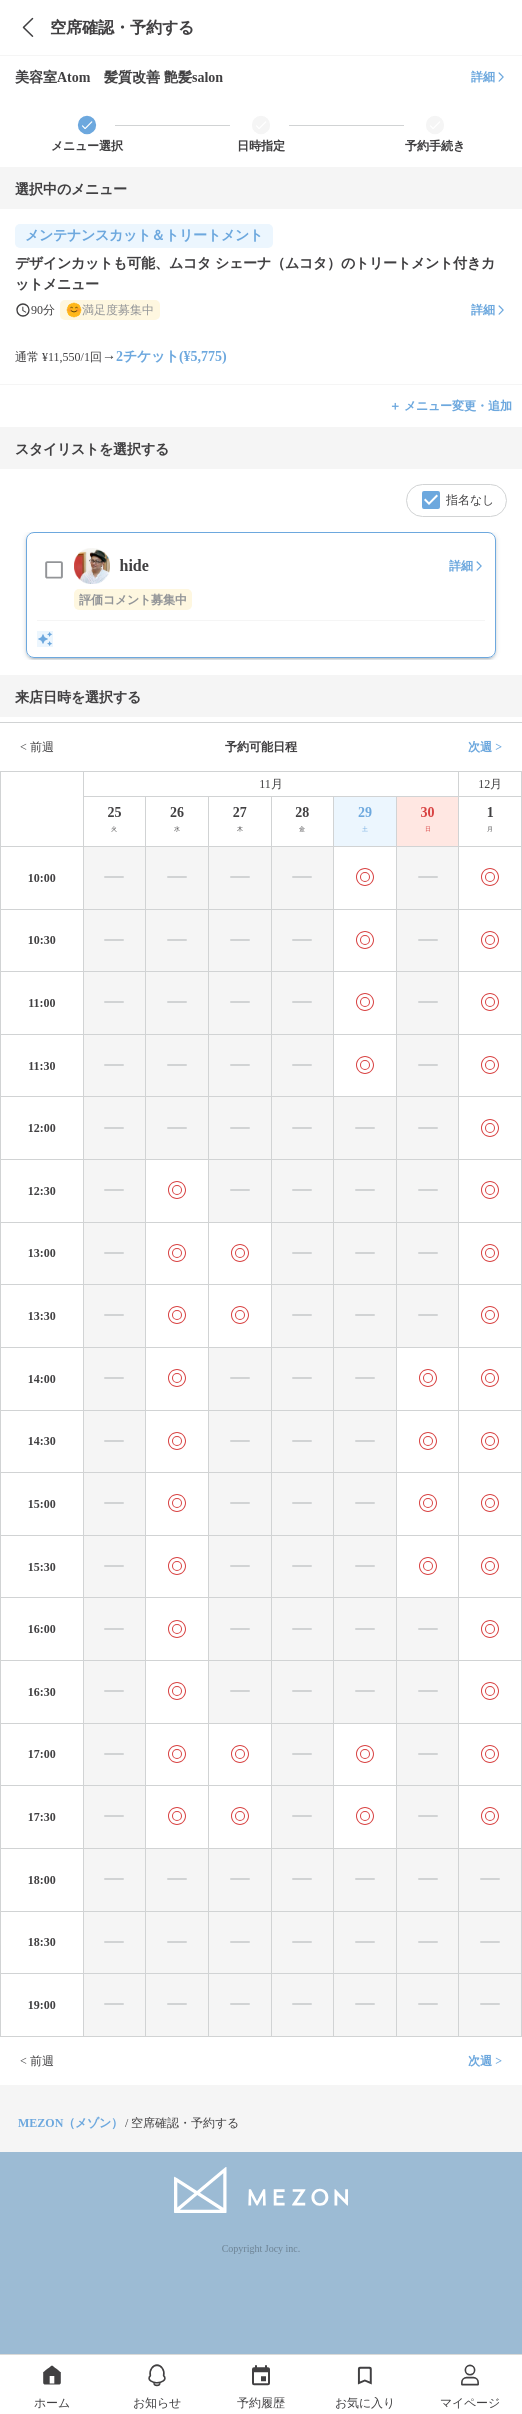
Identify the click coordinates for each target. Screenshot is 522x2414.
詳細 (489, 77)
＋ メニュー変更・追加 (450, 406)
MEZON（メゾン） (70, 2123)
